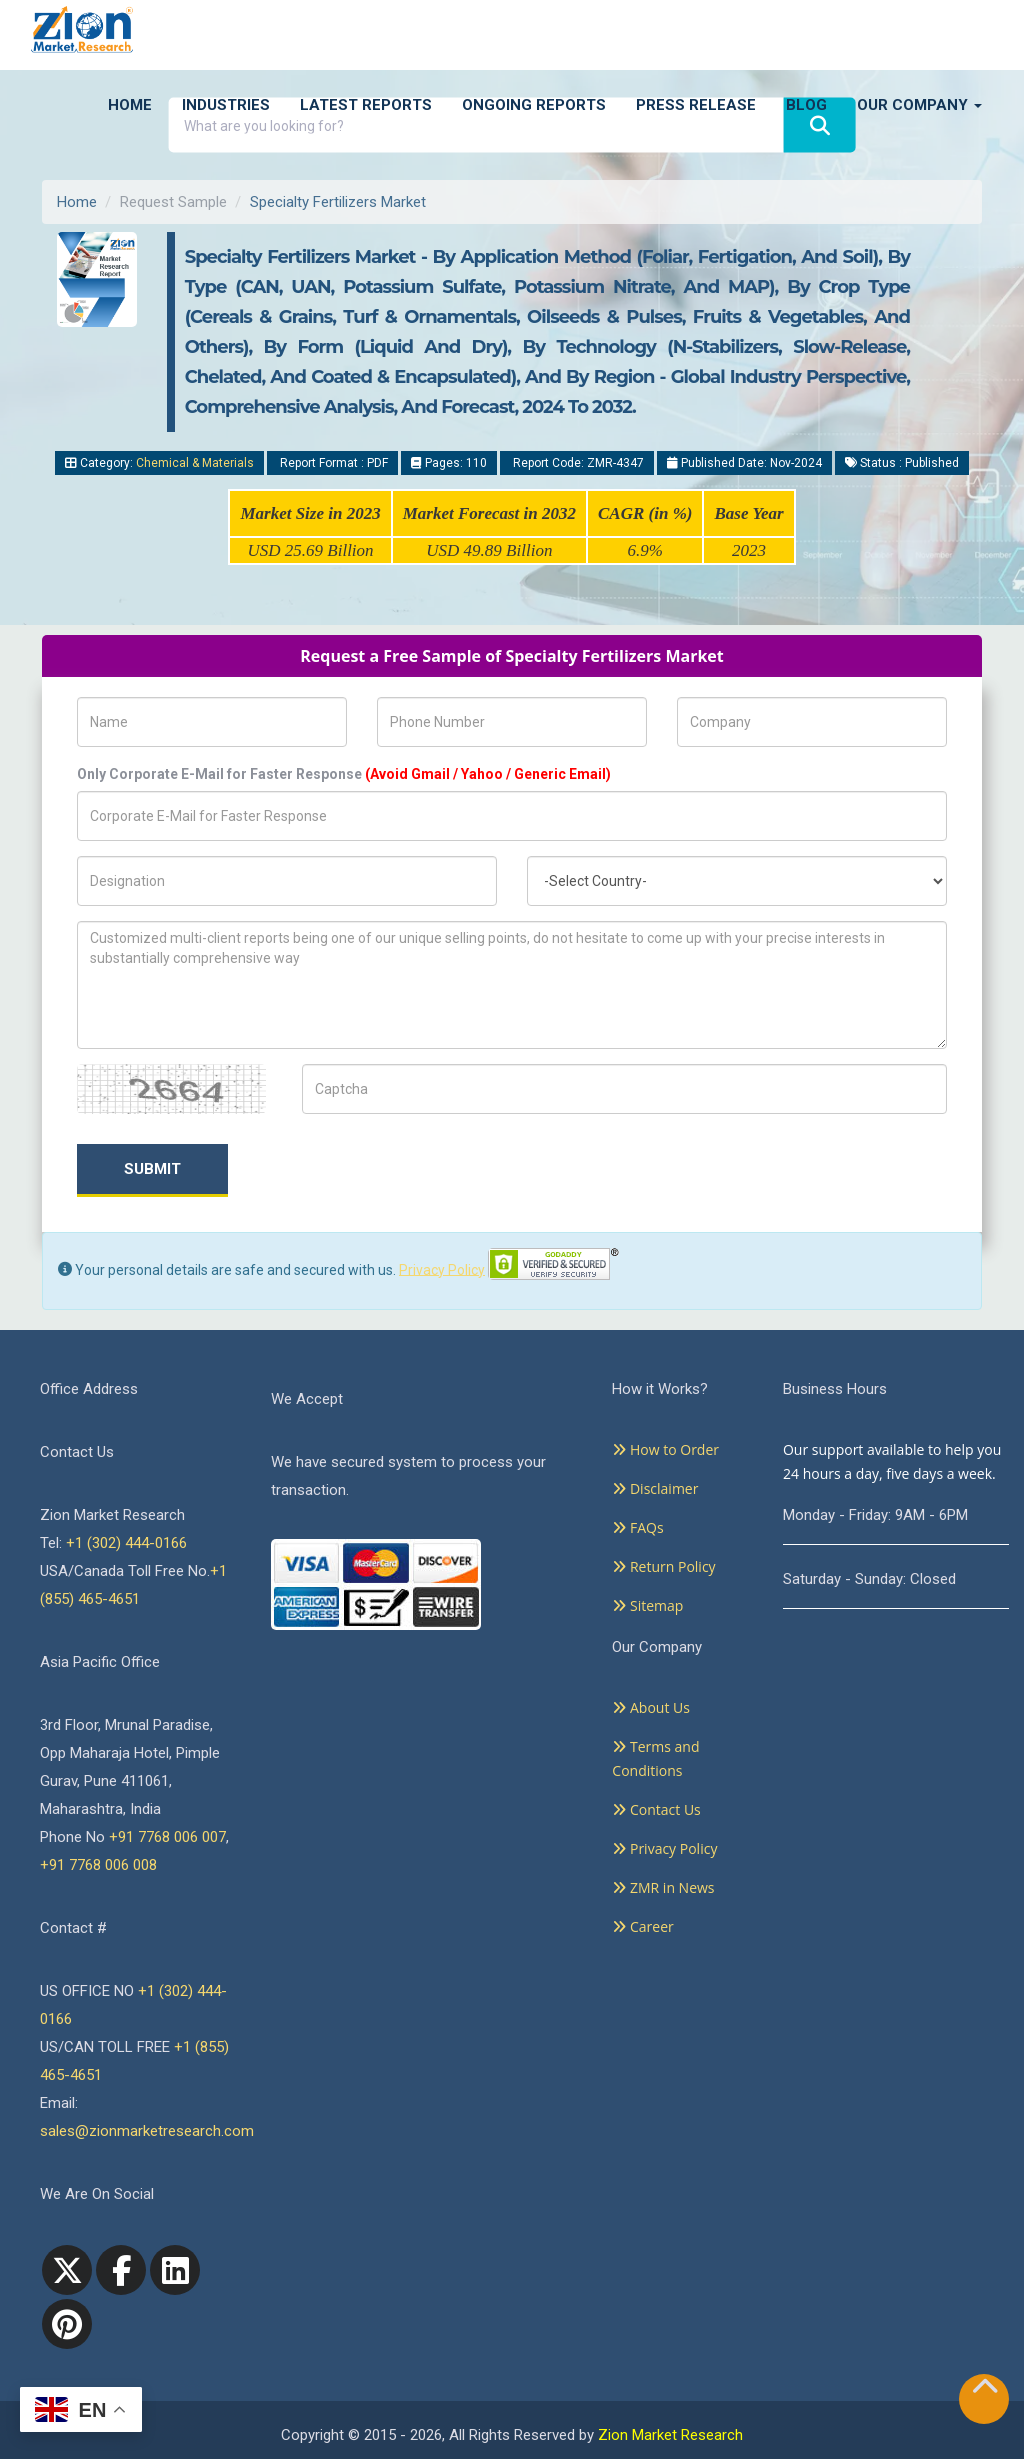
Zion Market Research (670, 2435)
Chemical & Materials (195, 463)
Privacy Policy (442, 1269)
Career (642, 1926)
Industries (226, 105)
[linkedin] (175, 2270)
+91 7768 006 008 (98, 1865)
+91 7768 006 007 (167, 1837)
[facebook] (121, 2270)
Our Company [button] (919, 105)
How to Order (665, 1449)
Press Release (696, 105)
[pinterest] (67, 2324)
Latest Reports (366, 105)
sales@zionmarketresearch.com (147, 2131)
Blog (806, 105)
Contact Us (656, 1809)
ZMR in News (663, 1887)
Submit (152, 1169)
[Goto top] (985, 2390)
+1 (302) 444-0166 (126, 1543)
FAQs (637, 1527)
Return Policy (663, 1566)
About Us (651, 1707)
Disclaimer (655, 1488)
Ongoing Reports (534, 105)
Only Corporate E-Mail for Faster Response (344, 774)
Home (130, 105)
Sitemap (647, 1605)
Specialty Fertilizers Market (338, 202)
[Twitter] (67, 2270)
